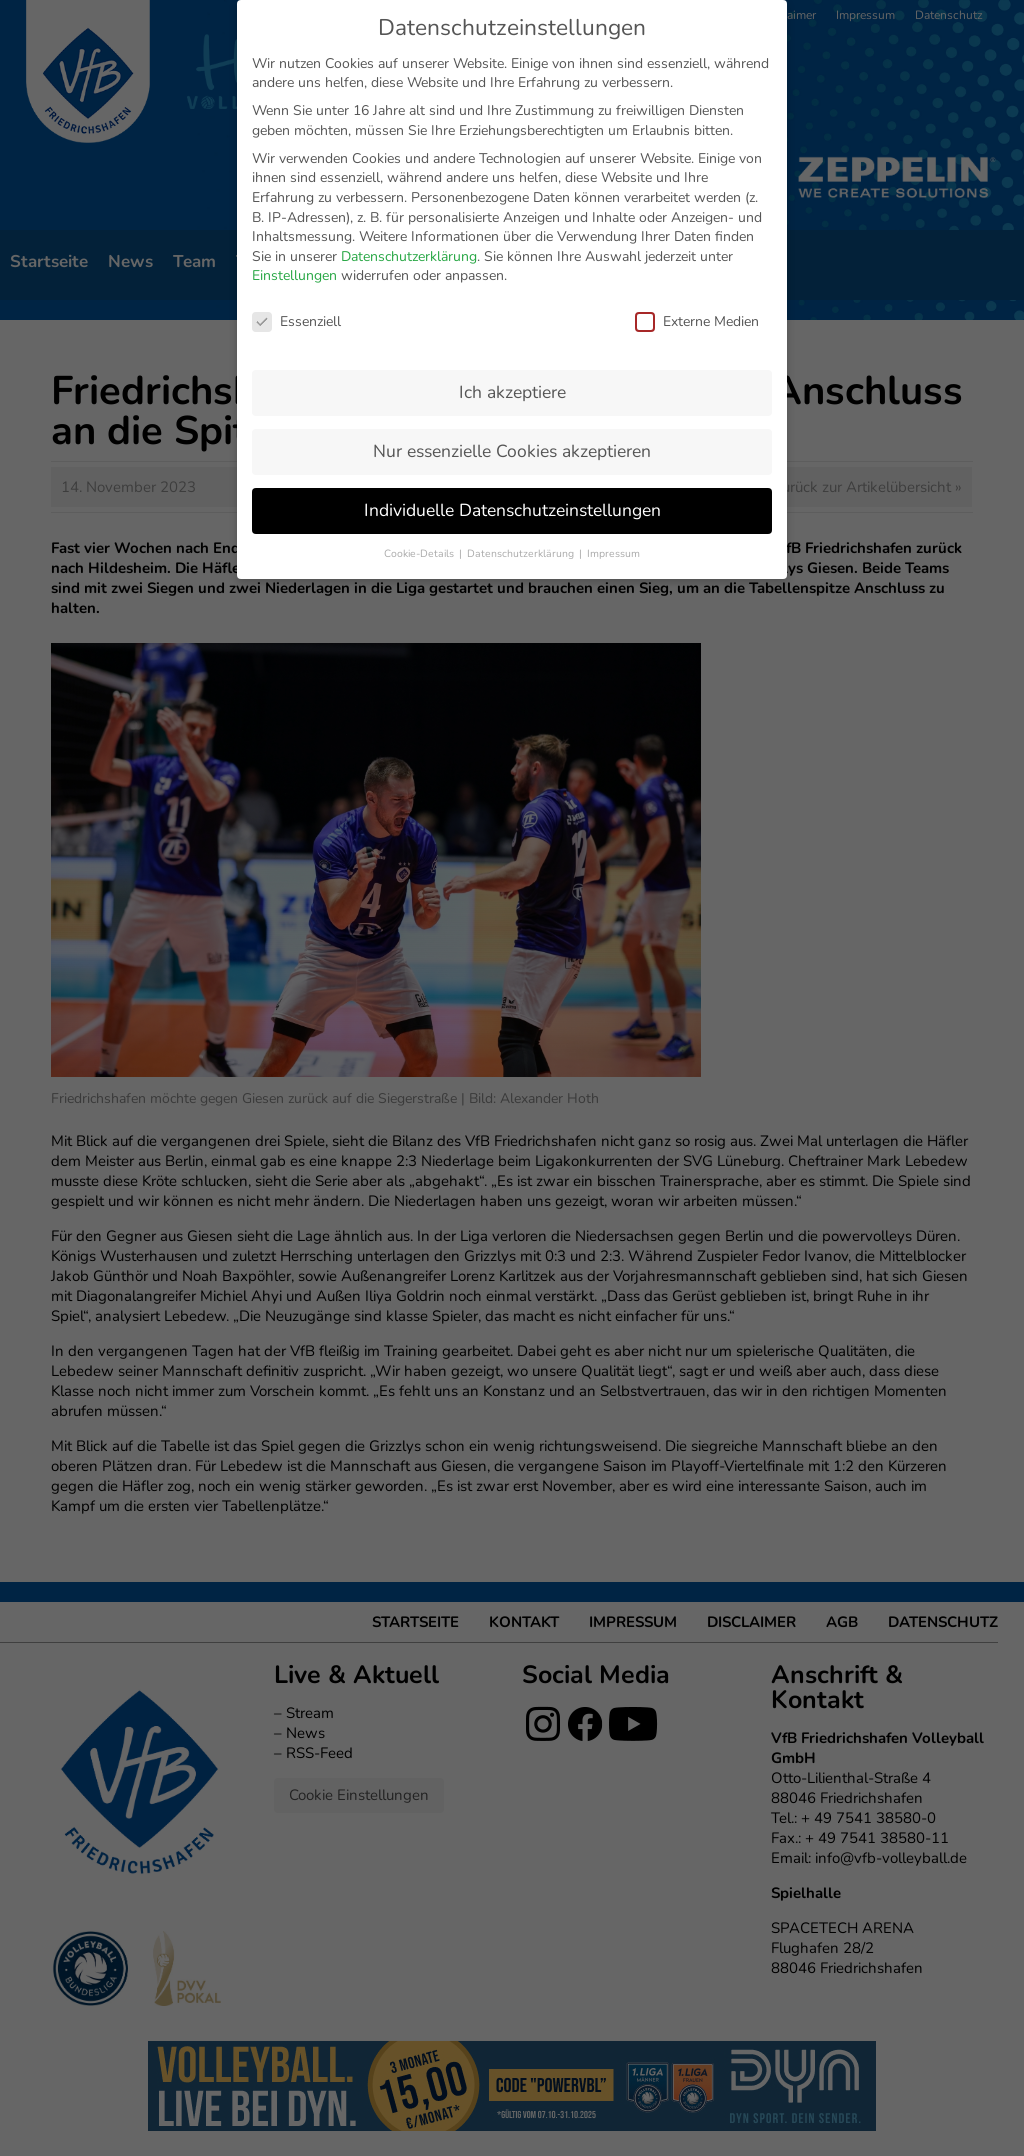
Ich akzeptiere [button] (512, 268)
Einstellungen (294, 151)
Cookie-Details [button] (420, 429)
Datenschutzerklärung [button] (522, 429)
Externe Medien (697, 197)
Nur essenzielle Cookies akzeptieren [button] (512, 327)
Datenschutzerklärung (409, 132)
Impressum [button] (613, 429)
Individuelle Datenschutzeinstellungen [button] (512, 386)
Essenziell (296, 197)
